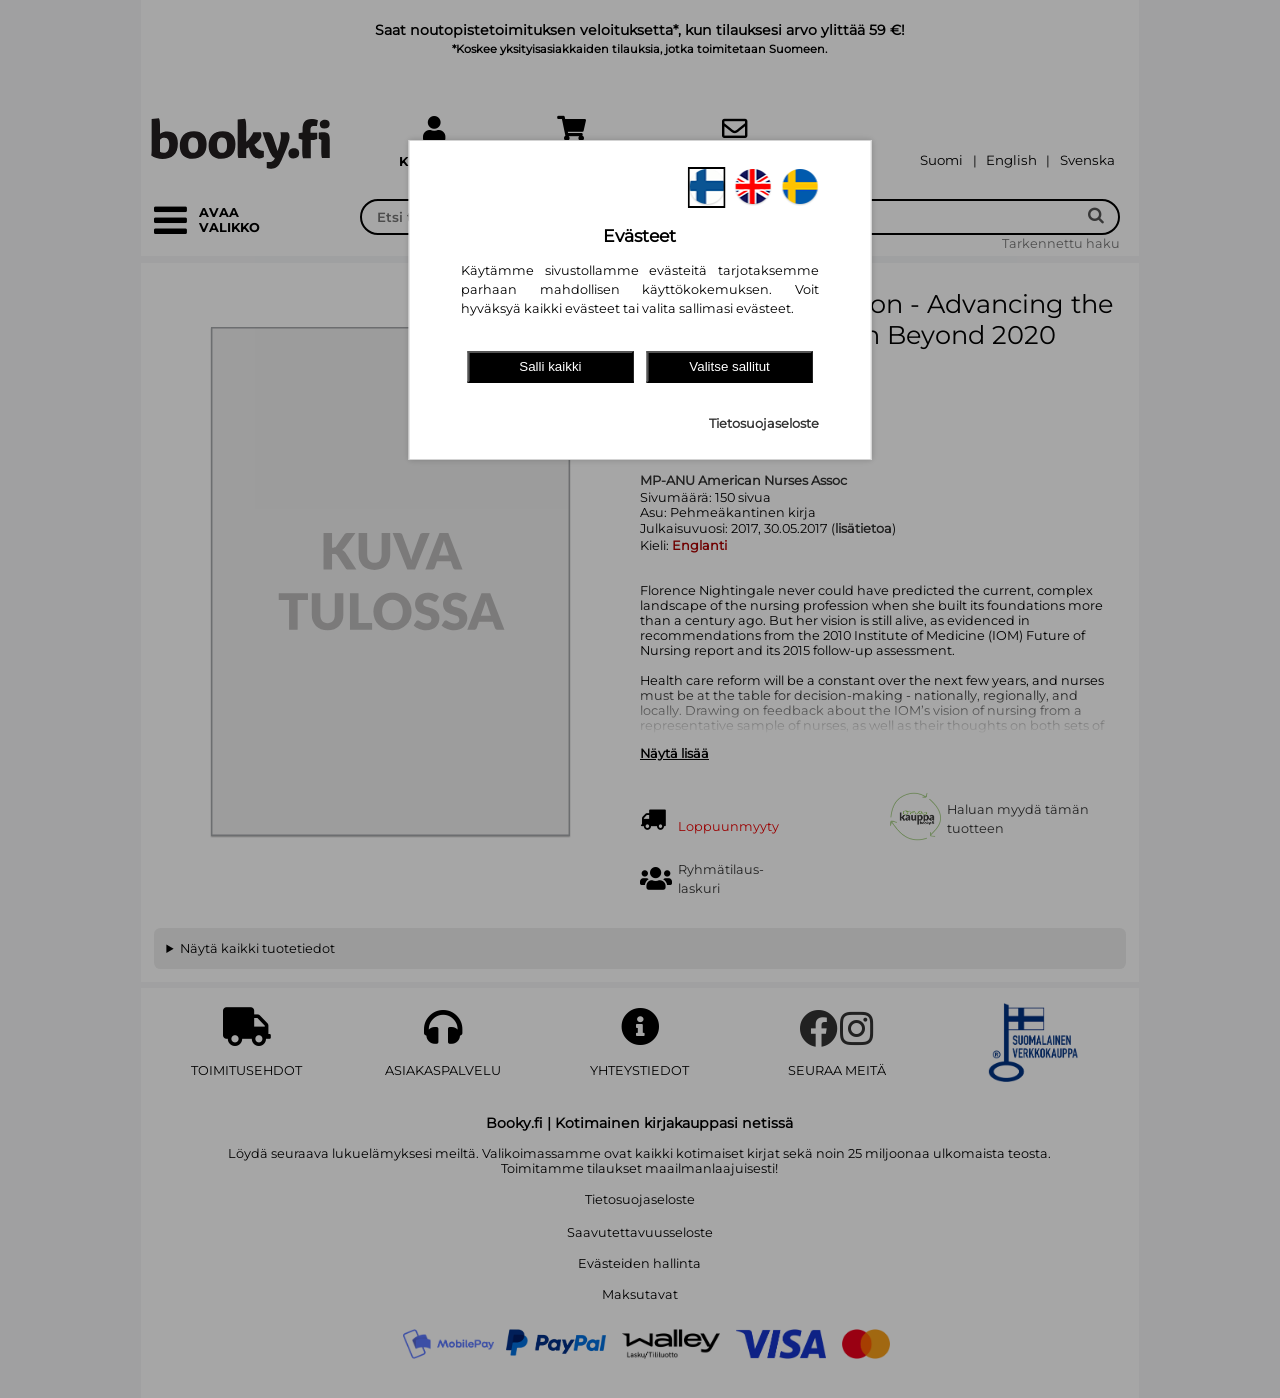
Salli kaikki (550, 366)
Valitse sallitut (729, 366)
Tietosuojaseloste (764, 423)
